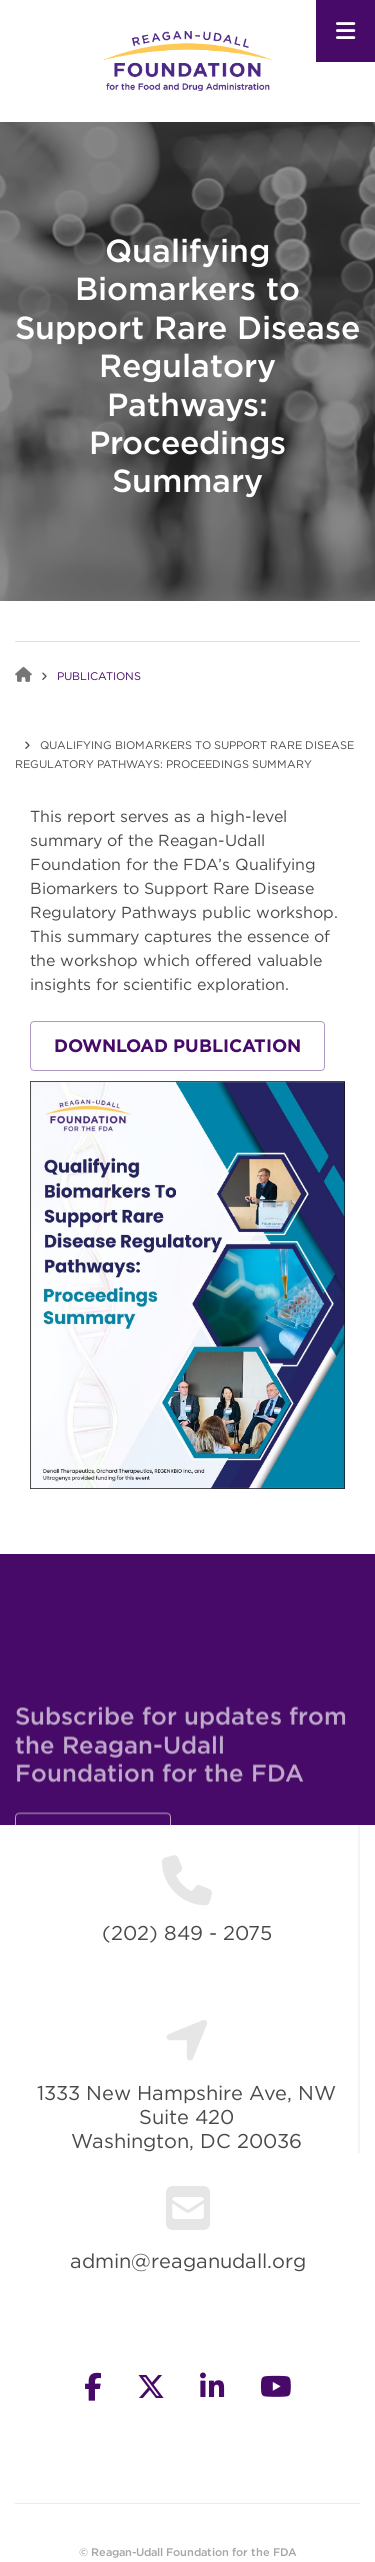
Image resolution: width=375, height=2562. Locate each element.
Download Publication (177, 1045)
